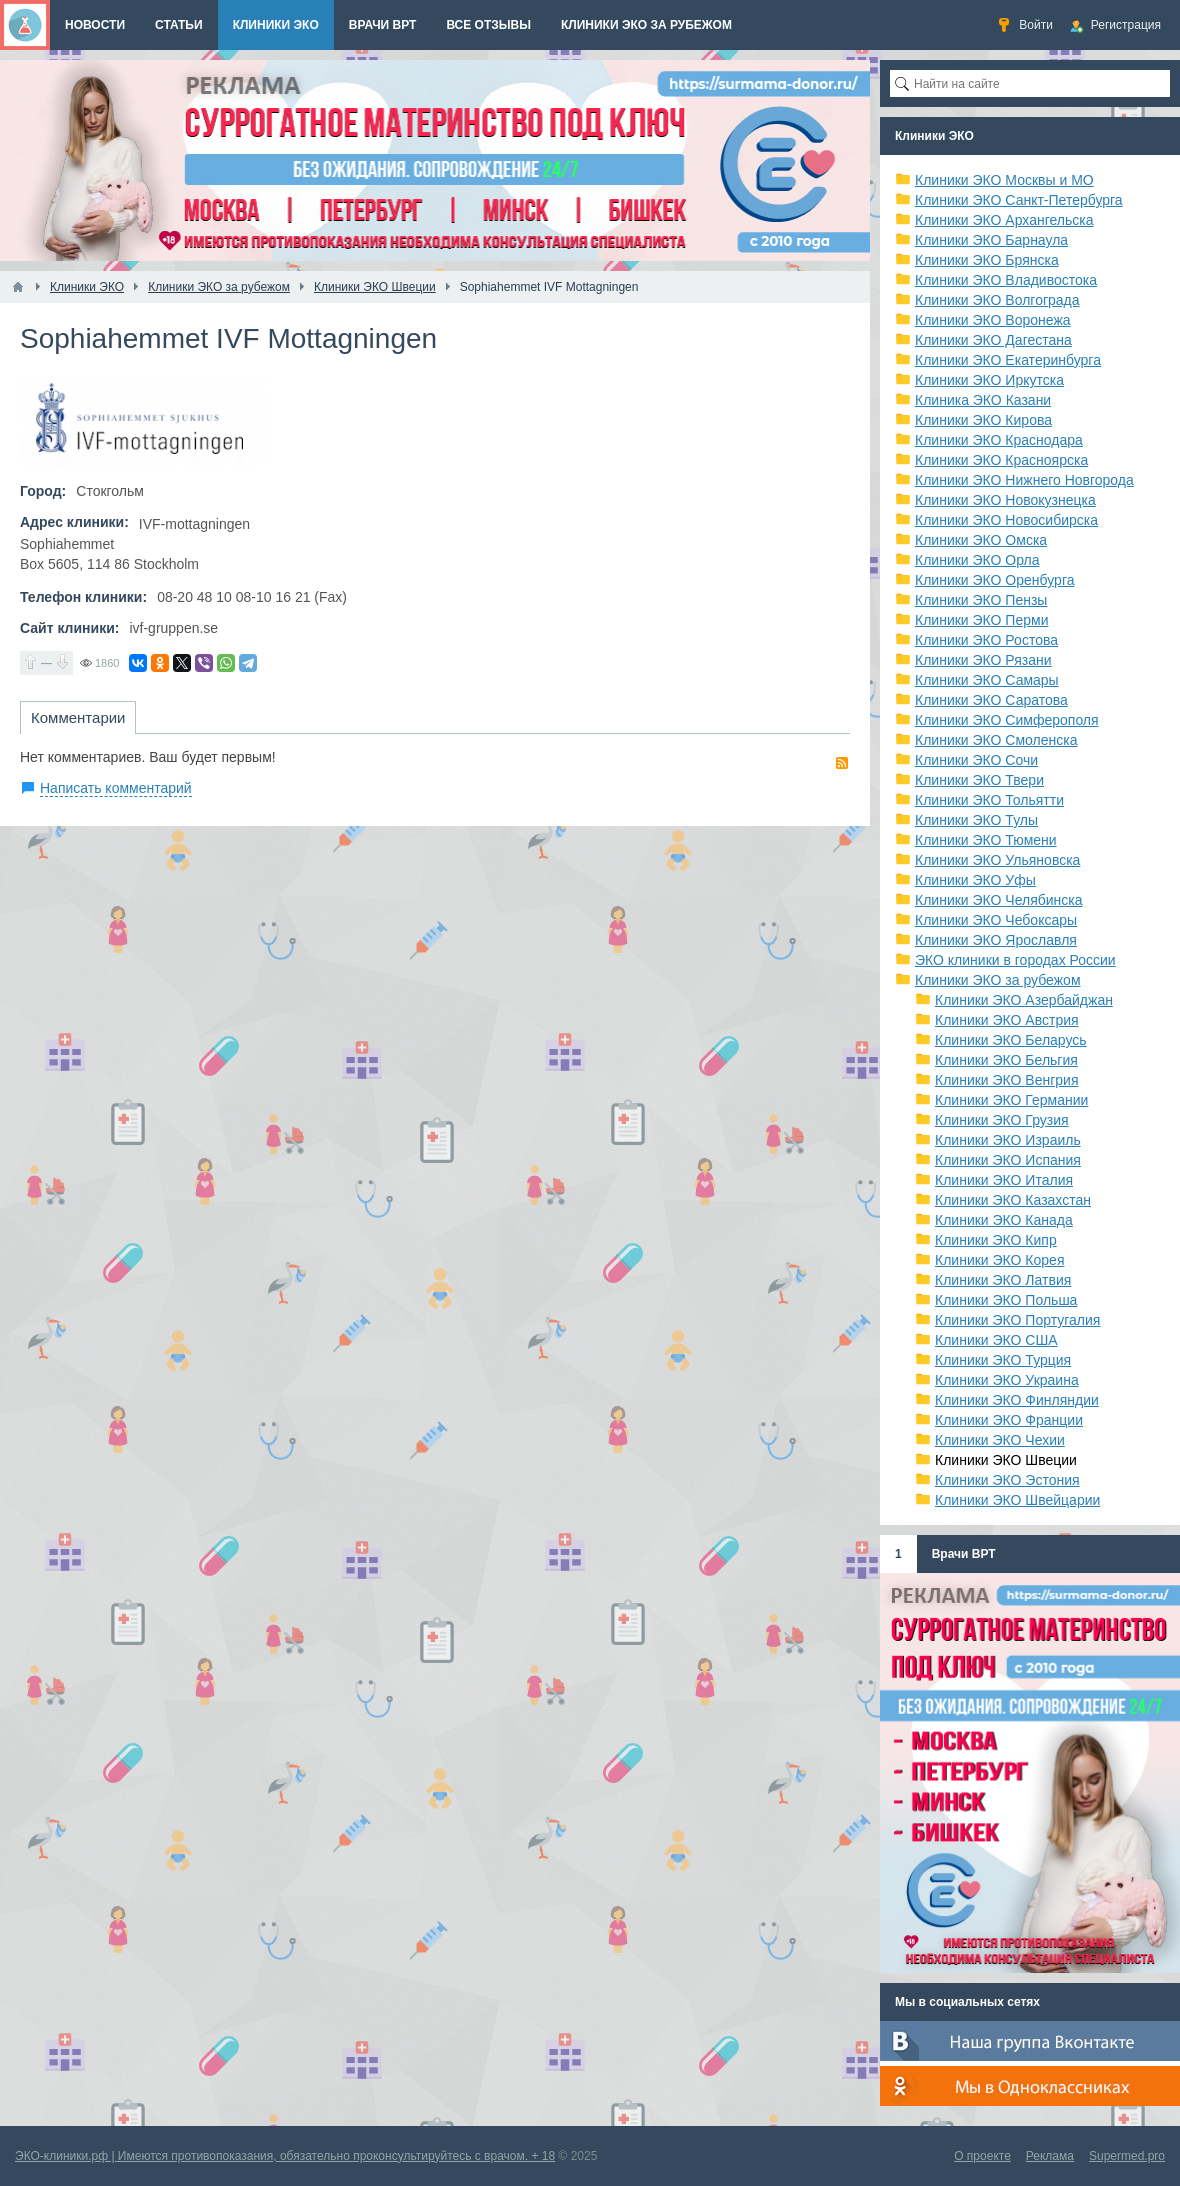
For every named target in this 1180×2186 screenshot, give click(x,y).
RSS (842, 763)
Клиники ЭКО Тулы (976, 820)
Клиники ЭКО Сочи (976, 760)
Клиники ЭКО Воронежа (993, 320)
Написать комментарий (116, 788)
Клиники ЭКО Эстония (1007, 1480)
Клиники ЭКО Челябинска (999, 900)
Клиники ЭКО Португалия (1017, 1320)
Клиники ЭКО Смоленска (996, 740)
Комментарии (78, 717)
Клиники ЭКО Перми (981, 620)
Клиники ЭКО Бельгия (1006, 1060)
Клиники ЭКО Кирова (983, 420)
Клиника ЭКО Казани (983, 400)
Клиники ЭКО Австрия (1007, 1020)
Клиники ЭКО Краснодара (999, 440)
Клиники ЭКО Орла (977, 560)
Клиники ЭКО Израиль (1008, 1140)
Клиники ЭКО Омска (981, 540)
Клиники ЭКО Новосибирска (1006, 520)
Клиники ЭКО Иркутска (989, 380)
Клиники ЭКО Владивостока (1006, 280)
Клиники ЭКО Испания (1008, 1160)
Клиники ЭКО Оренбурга (995, 580)
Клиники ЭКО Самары (987, 680)
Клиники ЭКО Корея (999, 1260)
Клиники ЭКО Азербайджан (1024, 1000)
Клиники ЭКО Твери (979, 780)
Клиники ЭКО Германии (1011, 1100)
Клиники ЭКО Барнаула (991, 240)
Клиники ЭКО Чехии (1000, 1440)
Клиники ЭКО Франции (1009, 1420)
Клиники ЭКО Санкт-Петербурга (1019, 200)
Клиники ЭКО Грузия (1002, 1120)
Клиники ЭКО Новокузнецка (1005, 500)
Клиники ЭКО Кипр (996, 1240)
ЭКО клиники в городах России (1015, 960)
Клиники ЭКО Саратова (991, 700)
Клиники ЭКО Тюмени (986, 840)
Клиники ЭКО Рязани (983, 660)
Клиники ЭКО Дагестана (993, 340)
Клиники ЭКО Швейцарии (1017, 1500)
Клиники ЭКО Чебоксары (996, 920)
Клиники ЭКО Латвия (1003, 1280)
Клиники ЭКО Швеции (1006, 1460)
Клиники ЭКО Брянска (987, 260)
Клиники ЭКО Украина (1007, 1380)
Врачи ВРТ (964, 1554)
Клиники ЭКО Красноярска (1001, 460)
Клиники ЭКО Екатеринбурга (1008, 360)
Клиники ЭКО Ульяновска (997, 860)
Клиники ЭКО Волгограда (997, 300)
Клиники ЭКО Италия (1004, 1180)
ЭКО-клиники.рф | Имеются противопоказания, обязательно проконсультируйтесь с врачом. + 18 (285, 2156)
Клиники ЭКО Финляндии (1017, 1400)
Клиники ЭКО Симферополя (1007, 720)
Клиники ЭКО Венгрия (1007, 1080)
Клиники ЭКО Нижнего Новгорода (1024, 480)
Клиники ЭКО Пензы (981, 600)
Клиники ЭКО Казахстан (1013, 1200)
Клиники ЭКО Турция (1003, 1360)
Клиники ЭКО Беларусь (1011, 1040)
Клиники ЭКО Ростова (986, 640)
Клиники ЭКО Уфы (975, 880)
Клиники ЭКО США (996, 1340)
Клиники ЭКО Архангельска (1004, 220)
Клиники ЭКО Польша (1006, 1300)
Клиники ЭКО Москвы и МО (1004, 180)
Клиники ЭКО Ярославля (996, 940)
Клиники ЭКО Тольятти (989, 800)
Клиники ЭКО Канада (1004, 1220)
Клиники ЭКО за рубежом (998, 980)
